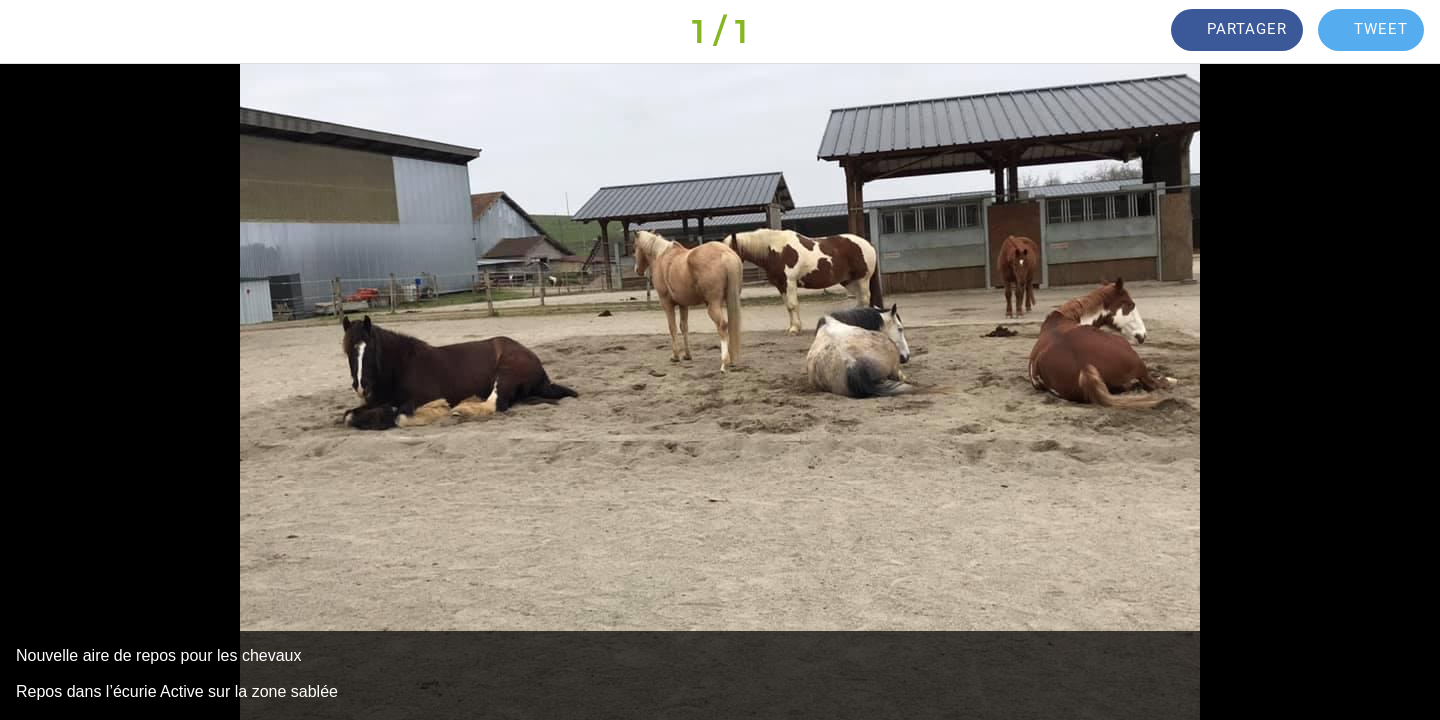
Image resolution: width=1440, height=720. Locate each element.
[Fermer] (40, 32)
